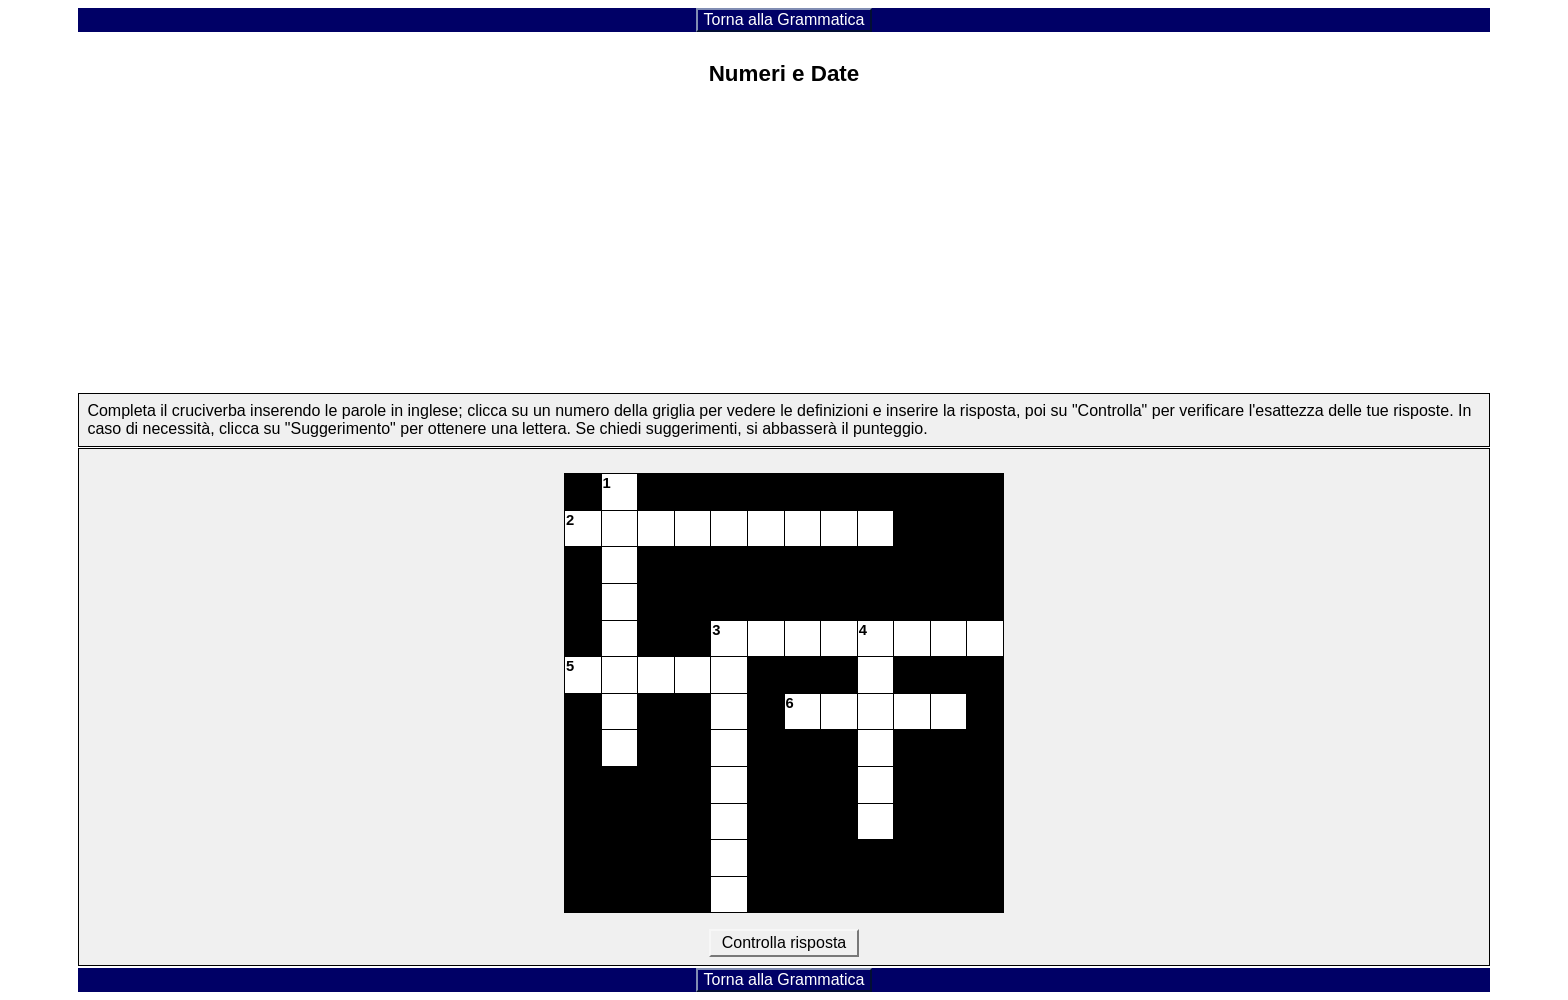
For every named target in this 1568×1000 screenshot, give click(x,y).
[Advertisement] (784, 245)
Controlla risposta (783, 942)
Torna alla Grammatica (784, 19)
